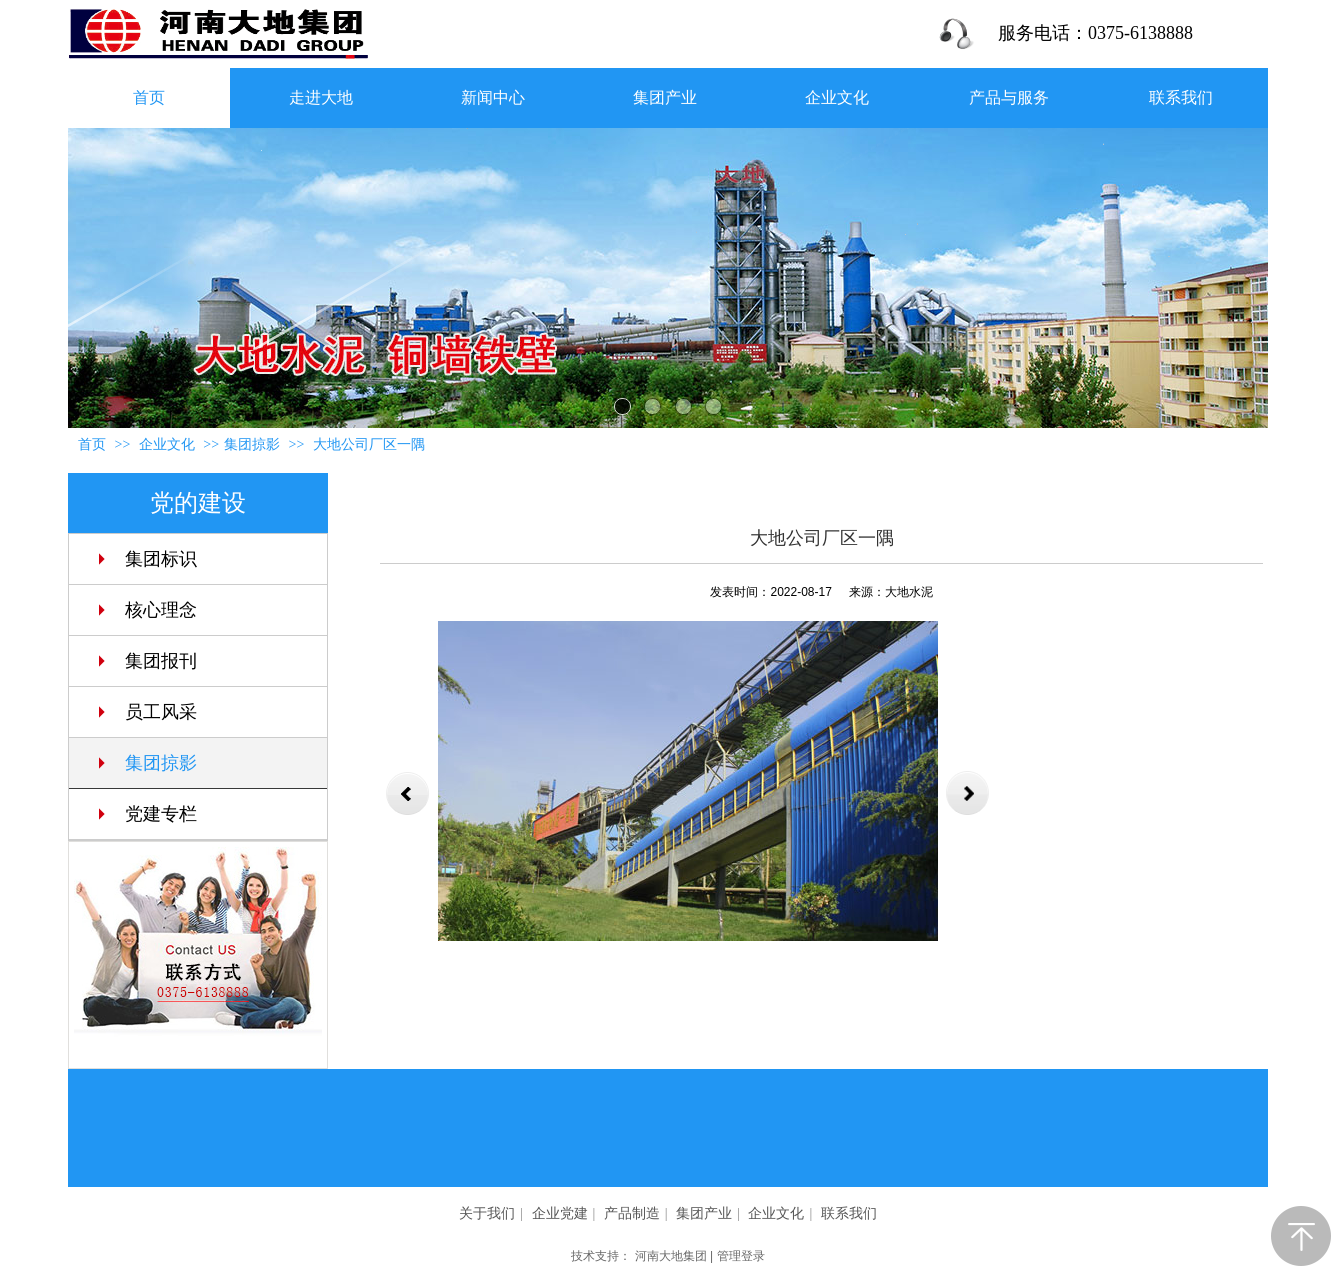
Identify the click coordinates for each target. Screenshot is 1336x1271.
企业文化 (169, 444)
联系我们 (849, 1213)
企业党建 (560, 1213)
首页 (92, 444)
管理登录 (741, 1256)
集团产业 (704, 1213)
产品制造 (632, 1213)
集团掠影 (252, 444)
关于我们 (487, 1213)
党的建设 (198, 503)
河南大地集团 (671, 1256)
